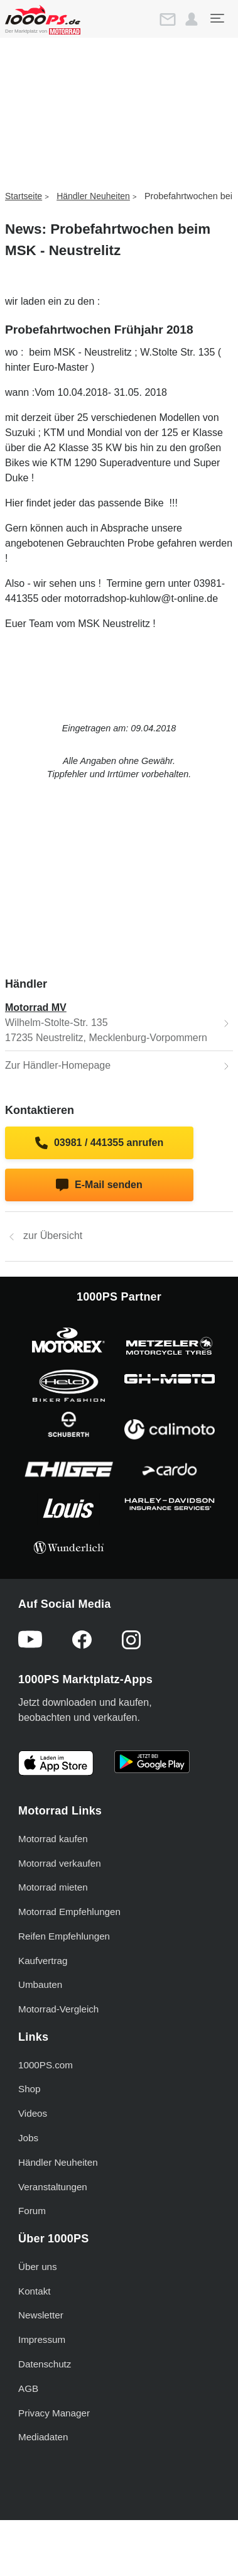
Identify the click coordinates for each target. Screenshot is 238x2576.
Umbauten (40, 1984)
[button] (191, 19)
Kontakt (34, 2291)
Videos (32, 2113)
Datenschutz (44, 2364)
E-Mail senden (99, 1185)
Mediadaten (43, 2436)
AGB (28, 2388)
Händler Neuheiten (93, 196)
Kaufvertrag (43, 1960)
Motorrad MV (36, 1007)
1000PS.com (45, 2065)
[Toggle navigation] (216, 18)
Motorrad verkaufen (59, 1863)
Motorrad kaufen (53, 1838)
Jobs (28, 2137)
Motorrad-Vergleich (58, 2009)
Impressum (41, 2339)
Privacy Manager (54, 2413)
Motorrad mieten (53, 1887)
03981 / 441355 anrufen (99, 1142)
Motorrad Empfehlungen (69, 1911)
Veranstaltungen (52, 2186)
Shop (29, 2088)
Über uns (37, 2266)
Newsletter (40, 2315)
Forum (32, 2210)
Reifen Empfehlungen (64, 1936)
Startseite (23, 196)
